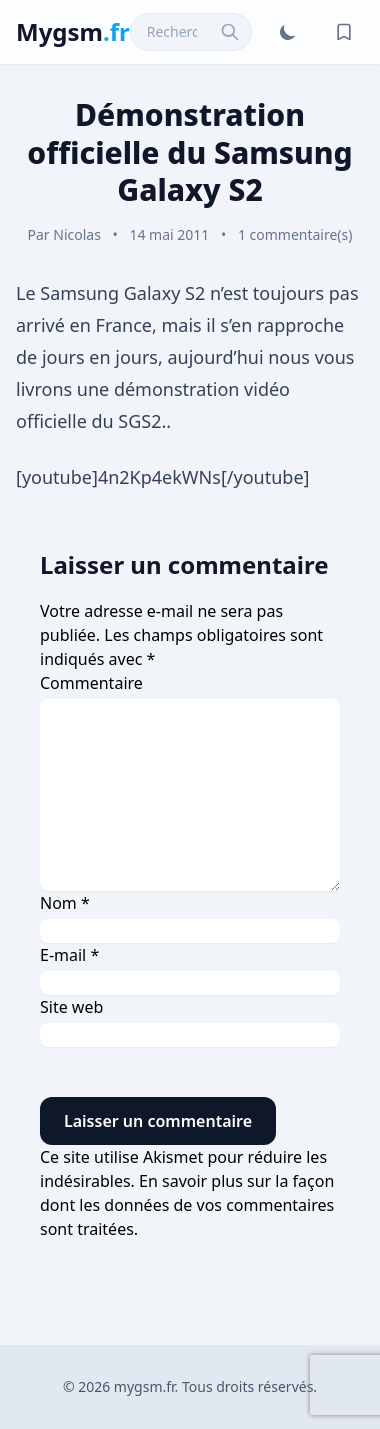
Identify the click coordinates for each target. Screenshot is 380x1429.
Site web (71, 1007)
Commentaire (91, 683)
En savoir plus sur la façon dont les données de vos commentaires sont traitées (187, 1205)
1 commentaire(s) (295, 234)
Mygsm (73, 31)
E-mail (69, 955)
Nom (65, 903)
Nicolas (77, 234)
